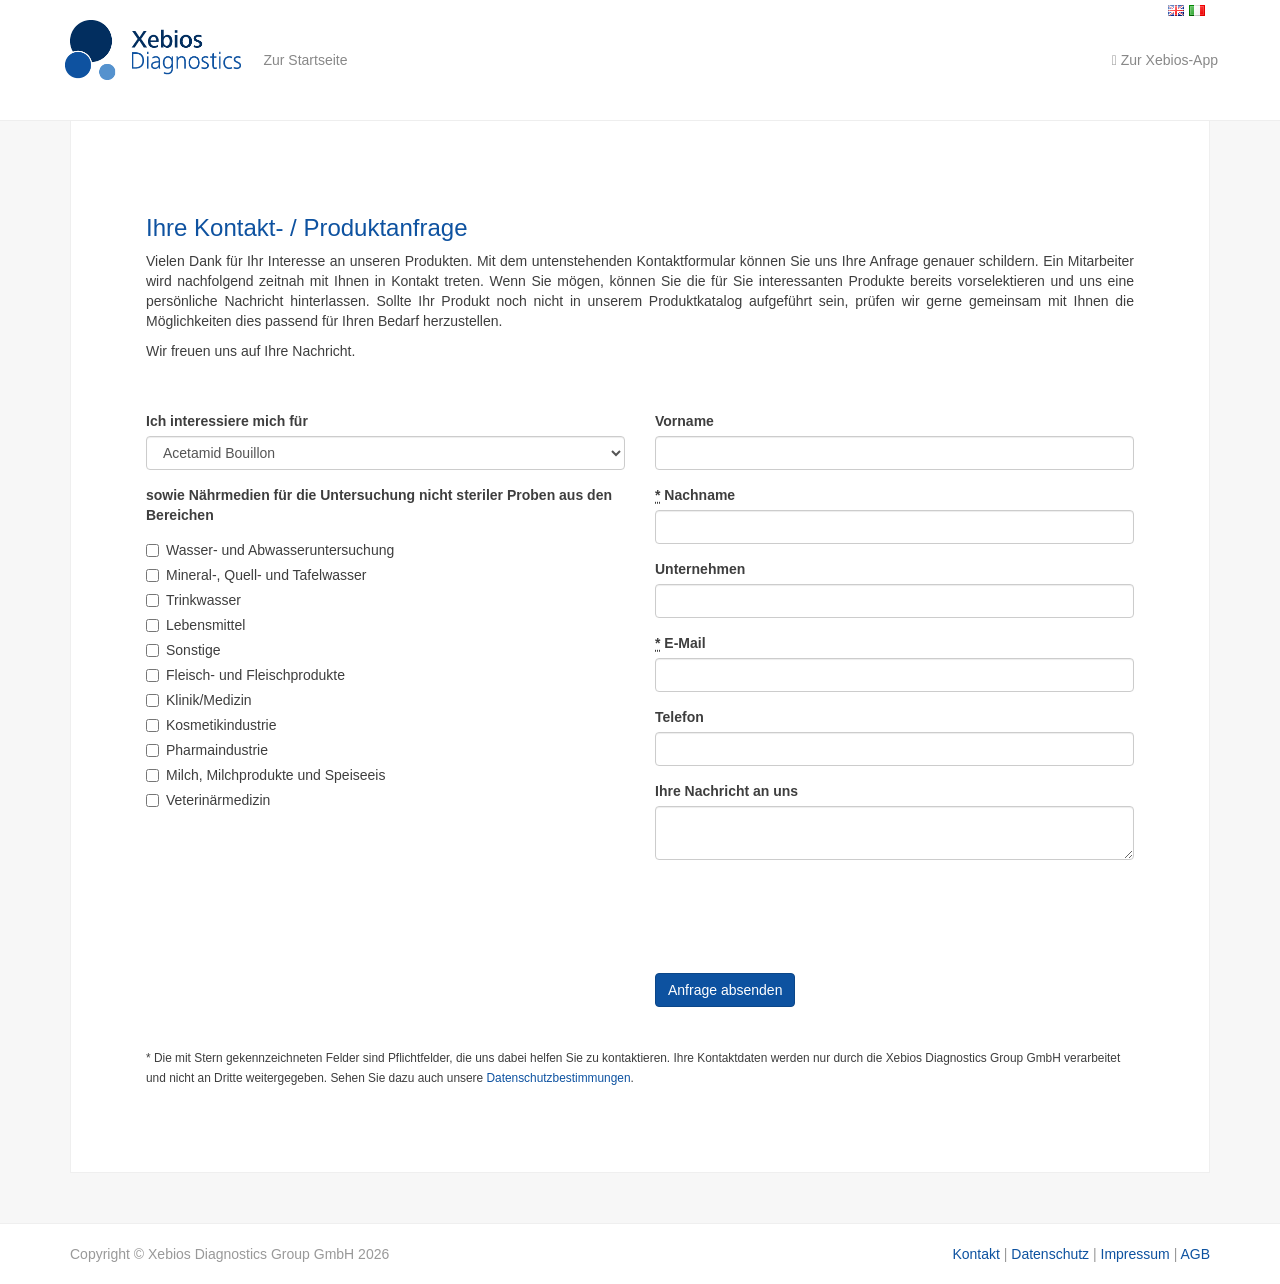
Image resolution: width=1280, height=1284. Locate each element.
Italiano (1197, 10)
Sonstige (183, 650)
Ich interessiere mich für (227, 421)
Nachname (695, 495)
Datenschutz (1050, 1254)
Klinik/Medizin (199, 700)
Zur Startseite (305, 60)
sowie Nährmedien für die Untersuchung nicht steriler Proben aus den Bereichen (379, 505)
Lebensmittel (195, 625)
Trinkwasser (193, 600)
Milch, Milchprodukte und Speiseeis (265, 775)
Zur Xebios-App (1165, 60)
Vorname (684, 421)
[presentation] (807, 914)
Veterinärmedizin (208, 800)
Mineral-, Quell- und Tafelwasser (256, 575)
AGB (1195, 1254)
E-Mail (680, 643)
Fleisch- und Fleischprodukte (245, 675)
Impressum (1135, 1254)
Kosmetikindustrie (211, 725)
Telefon (679, 717)
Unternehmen (700, 569)
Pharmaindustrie (207, 750)
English (1176, 10)
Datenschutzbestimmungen (558, 1078)
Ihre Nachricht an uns (726, 791)
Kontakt (975, 1254)
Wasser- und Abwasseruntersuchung (270, 550)
